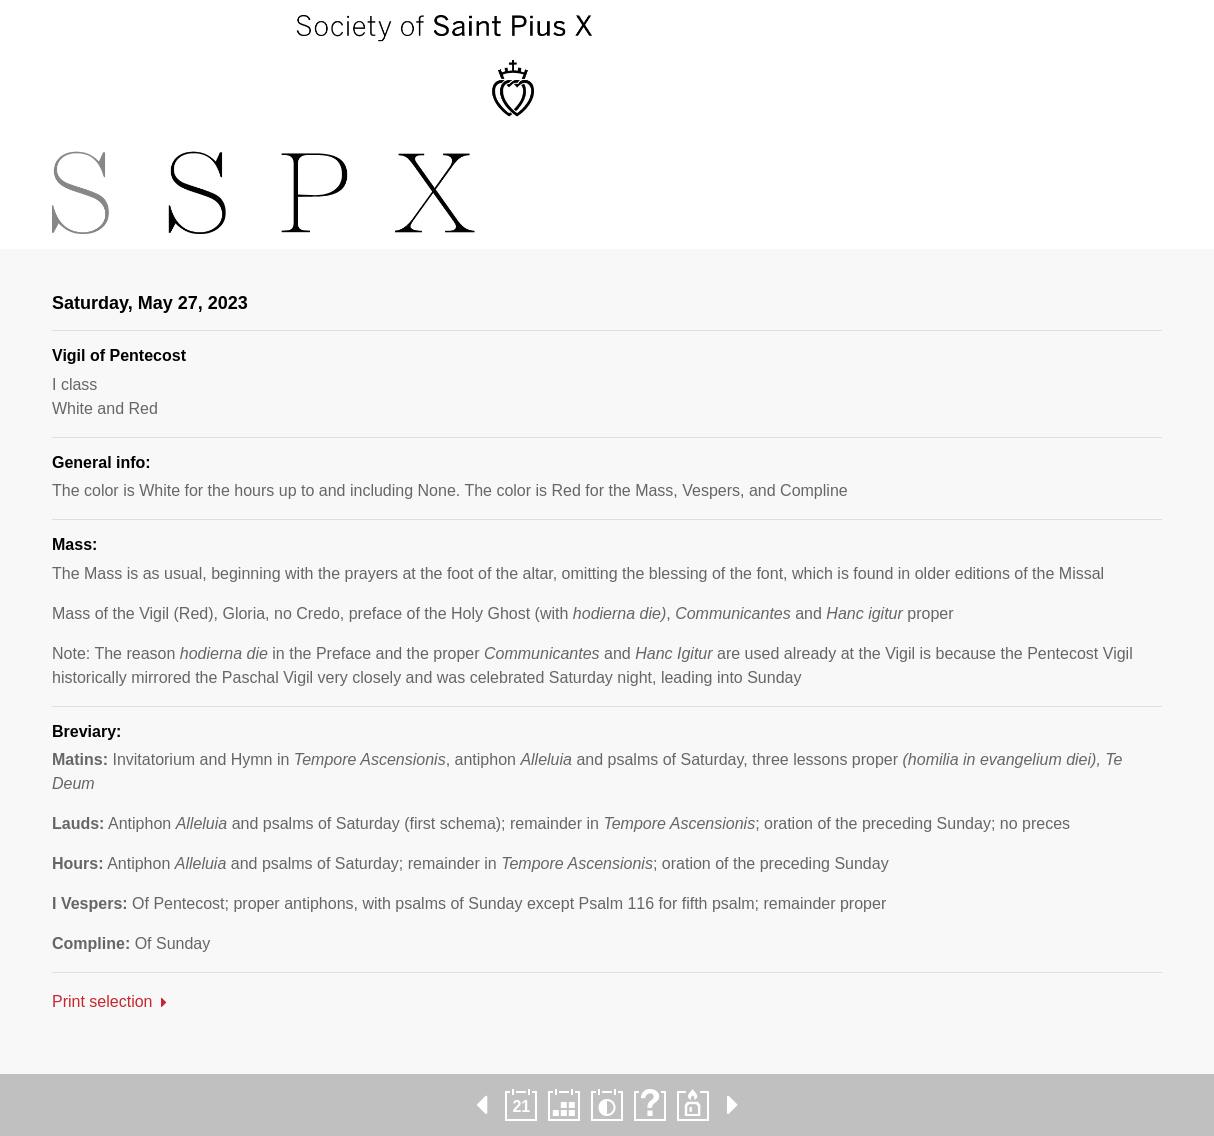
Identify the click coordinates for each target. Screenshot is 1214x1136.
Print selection (102, 1001)
